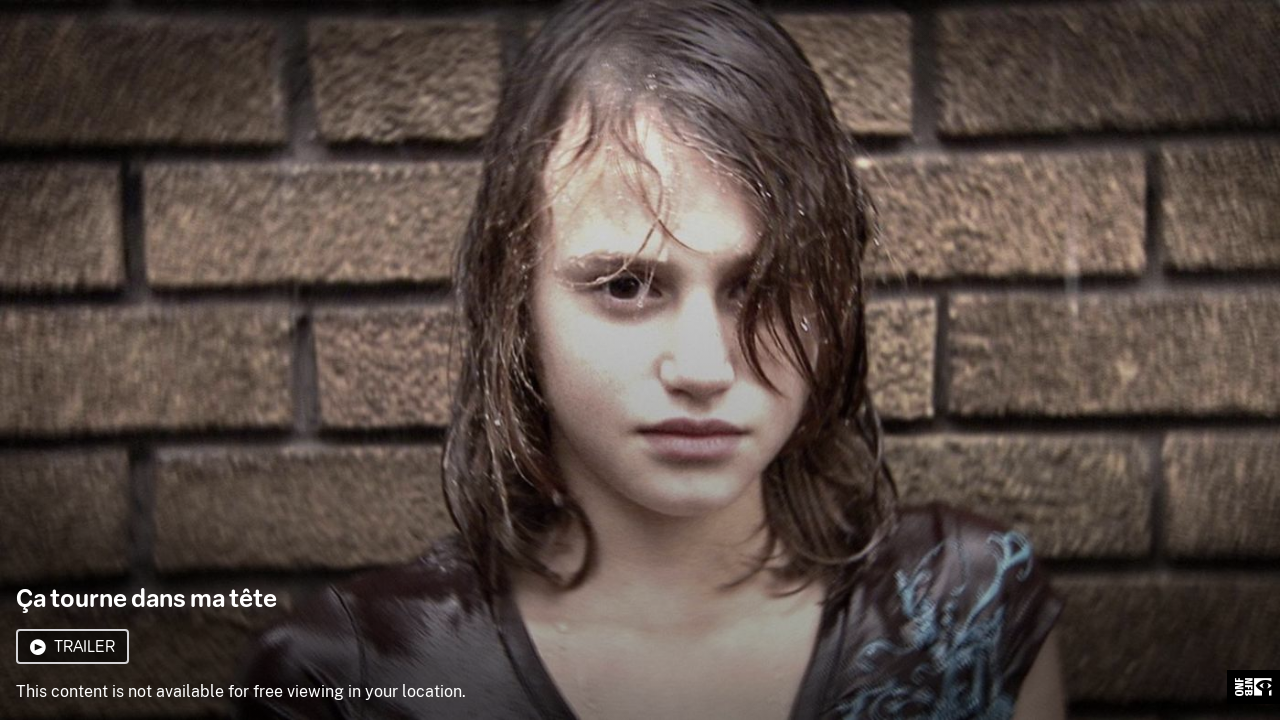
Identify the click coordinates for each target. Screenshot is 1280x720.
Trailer (72, 646)
